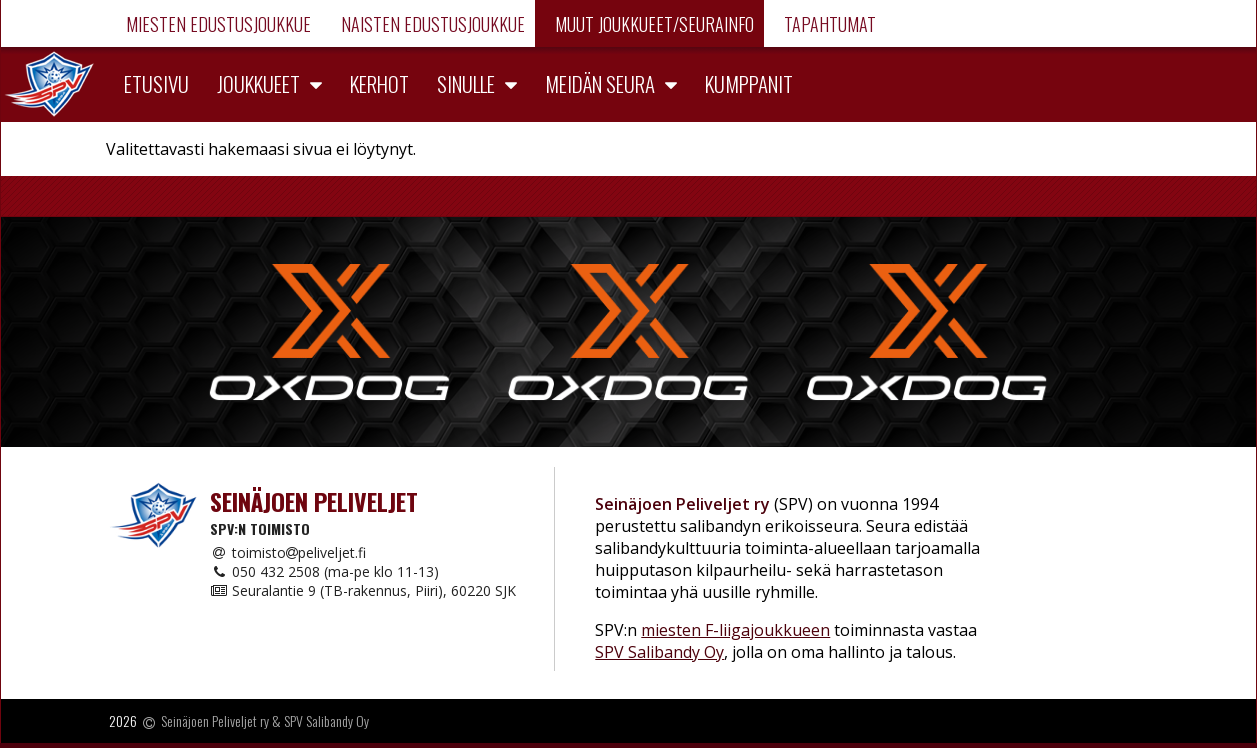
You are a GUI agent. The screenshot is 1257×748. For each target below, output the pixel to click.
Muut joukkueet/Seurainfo (652, 24)
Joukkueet (258, 83)
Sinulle (466, 83)
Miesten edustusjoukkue (216, 24)
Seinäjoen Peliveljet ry (215, 721)
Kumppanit (749, 83)
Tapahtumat (828, 24)
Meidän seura (600, 83)
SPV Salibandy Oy (659, 652)
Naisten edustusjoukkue (431, 24)
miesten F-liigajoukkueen (735, 630)
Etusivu (156, 83)
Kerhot (379, 83)
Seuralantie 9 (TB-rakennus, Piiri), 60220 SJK (363, 590)
